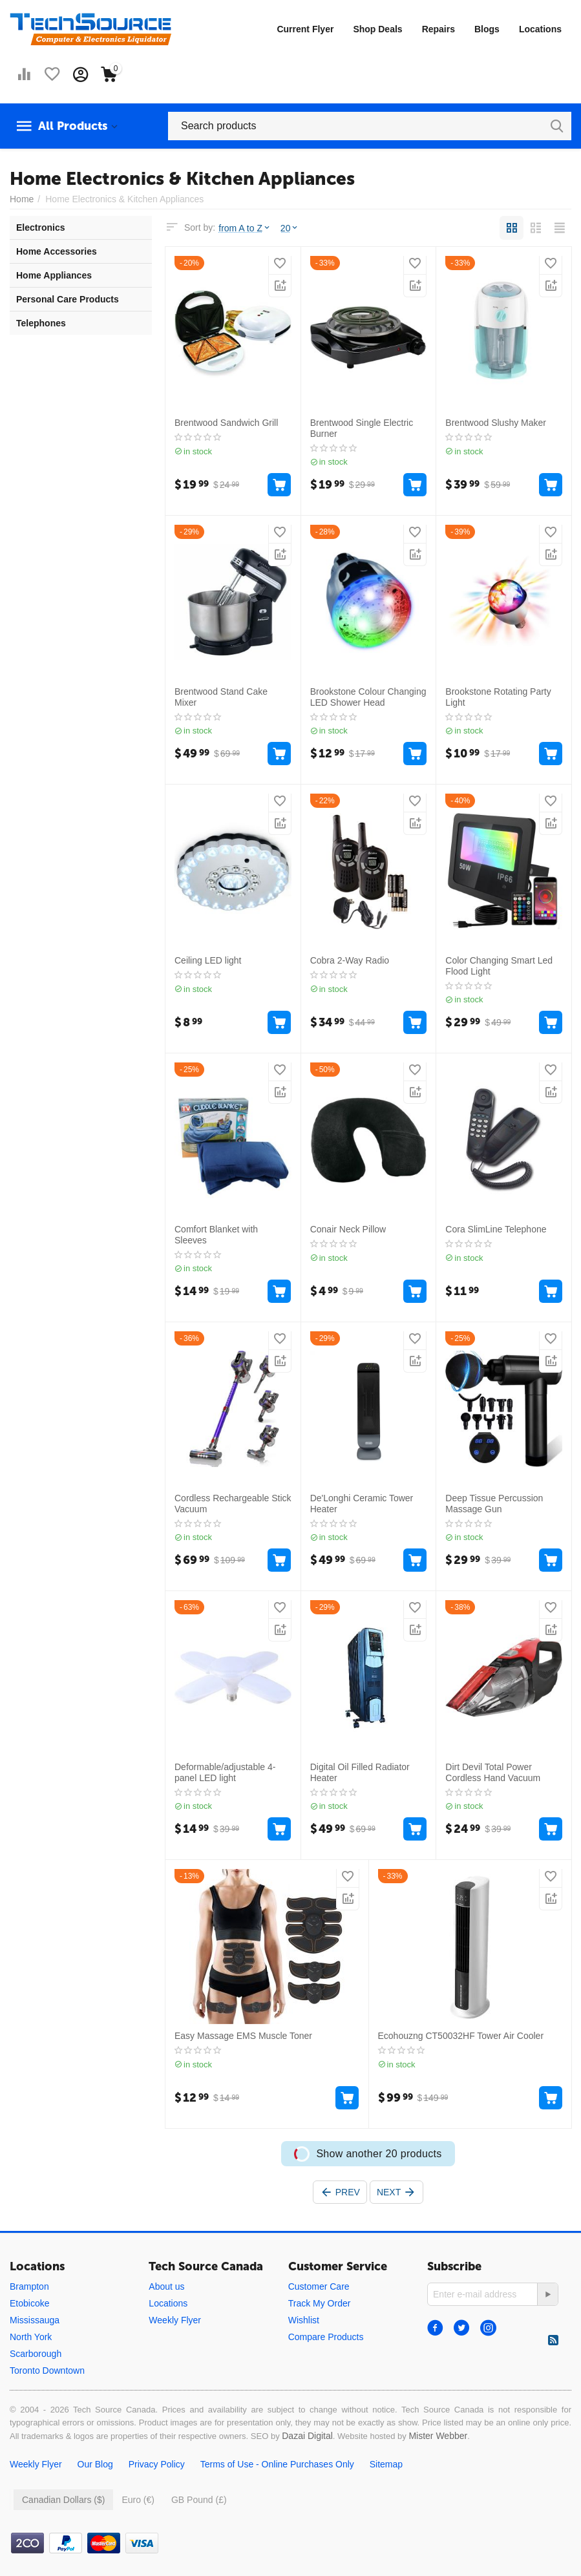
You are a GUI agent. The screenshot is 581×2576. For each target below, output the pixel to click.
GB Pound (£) (199, 2500)
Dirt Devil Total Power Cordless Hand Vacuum (492, 1772)
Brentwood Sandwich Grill (226, 422)
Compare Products (326, 2337)
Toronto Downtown (47, 2370)
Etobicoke (29, 2303)
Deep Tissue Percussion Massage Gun (494, 1503)
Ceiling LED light (208, 960)
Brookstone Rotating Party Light (498, 697)
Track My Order (319, 2303)
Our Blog (95, 2464)
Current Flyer (305, 29)
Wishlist (303, 2320)
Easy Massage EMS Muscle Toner (243, 2036)
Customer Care (319, 2286)
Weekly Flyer (175, 2320)
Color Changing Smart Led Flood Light (499, 966)
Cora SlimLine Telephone (495, 1229)
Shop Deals (377, 29)
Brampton (29, 2286)
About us (166, 2286)
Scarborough (35, 2354)
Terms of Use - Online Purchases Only (277, 2464)
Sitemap (386, 2464)
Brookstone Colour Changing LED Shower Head (368, 697)
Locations (540, 29)
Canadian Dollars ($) (63, 2500)
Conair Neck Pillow (348, 1229)
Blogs (487, 29)
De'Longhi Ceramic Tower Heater (362, 1503)
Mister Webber (437, 2436)
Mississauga (34, 2320)
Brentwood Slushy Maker (495, 422)
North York (31, 2337)
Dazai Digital (307, 2436)
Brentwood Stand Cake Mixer (221, 697)
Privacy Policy (157, 2464)
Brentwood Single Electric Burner (362, 428)
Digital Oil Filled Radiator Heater (360, 1772)
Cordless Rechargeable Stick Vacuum (232, 1503)
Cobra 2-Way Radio (349, 960)
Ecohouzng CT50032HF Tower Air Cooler (461, 2036)
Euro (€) (137, 2500)
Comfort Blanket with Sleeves (216, 1234)
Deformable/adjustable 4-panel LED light (224, 1772)
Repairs (438, 29)
